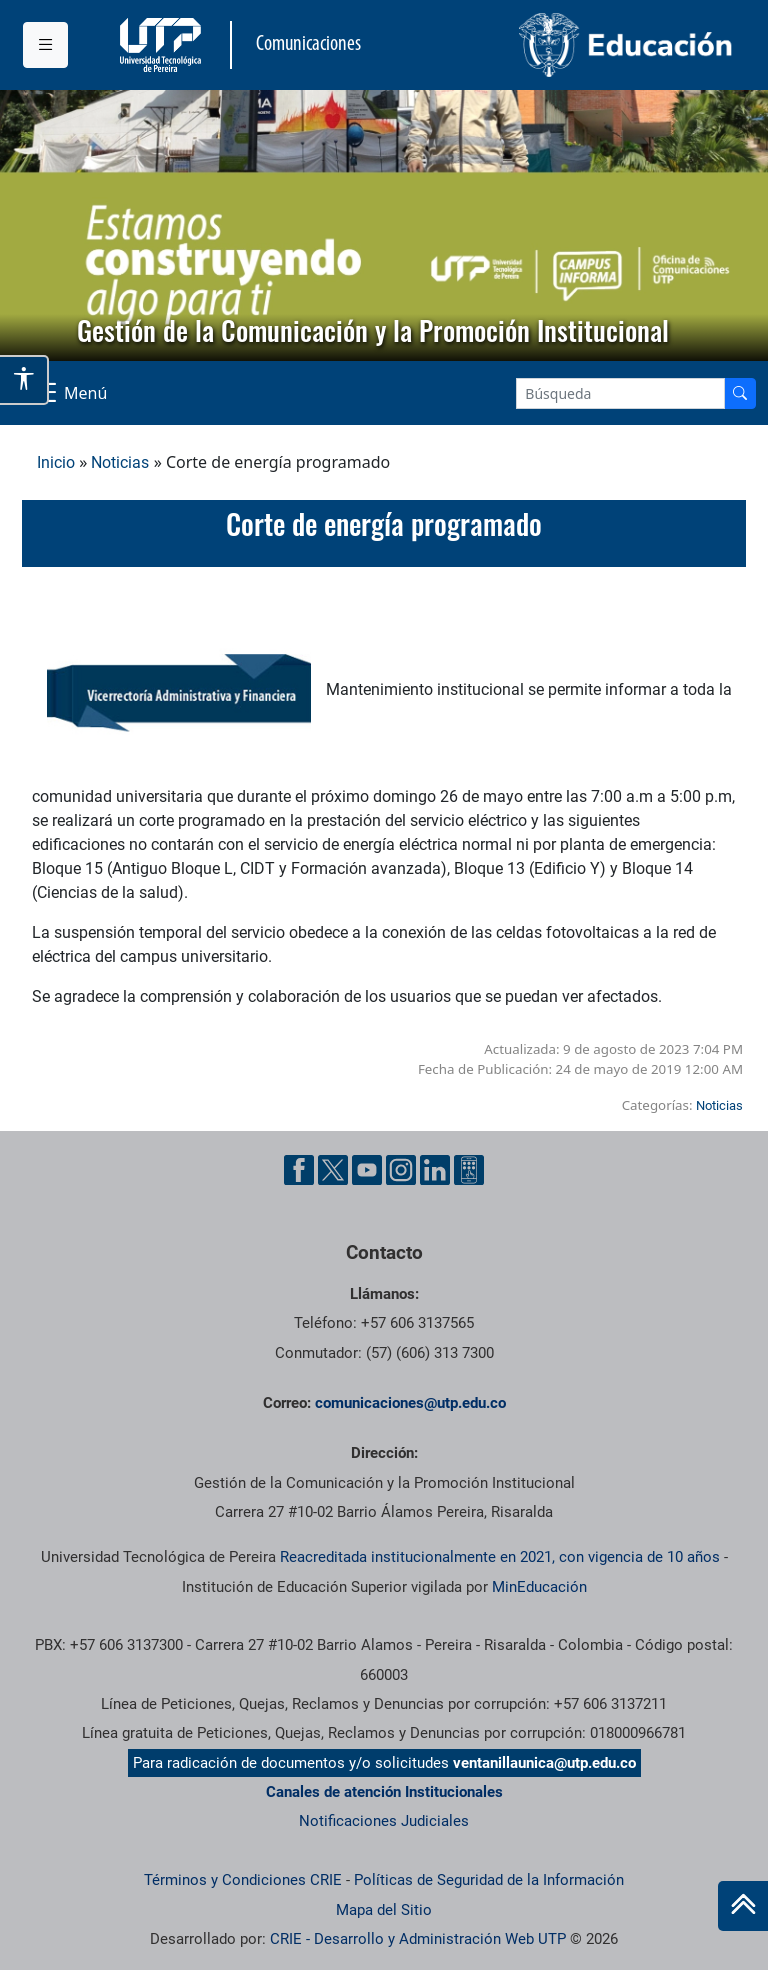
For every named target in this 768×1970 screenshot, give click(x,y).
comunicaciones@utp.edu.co (410, 1403)
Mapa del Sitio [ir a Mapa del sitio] (384, 1910)
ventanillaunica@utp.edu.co (544, 1763)
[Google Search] (620, 393)
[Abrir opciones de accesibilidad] (24, 380)
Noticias (120, 462)
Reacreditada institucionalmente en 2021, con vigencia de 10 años (500, 1557)
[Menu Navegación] (68, 393)
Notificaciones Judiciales (384, 1821)
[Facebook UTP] (299, 1170)
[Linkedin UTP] (435, 1170)
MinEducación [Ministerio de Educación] (539, 1587)
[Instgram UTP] (401, 1170)
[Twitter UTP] (333, 1170)
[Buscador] (740, 393)
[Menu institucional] (45, 45)
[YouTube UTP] (367, 1170)
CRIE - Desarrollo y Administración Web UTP (418, 1939)
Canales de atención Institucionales (384, 1792)
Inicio (56, 462)
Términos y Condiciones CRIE (243, 1880)
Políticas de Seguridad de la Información (489, 1880)
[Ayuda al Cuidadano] (469, 1170)
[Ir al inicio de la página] (743, 1906)
